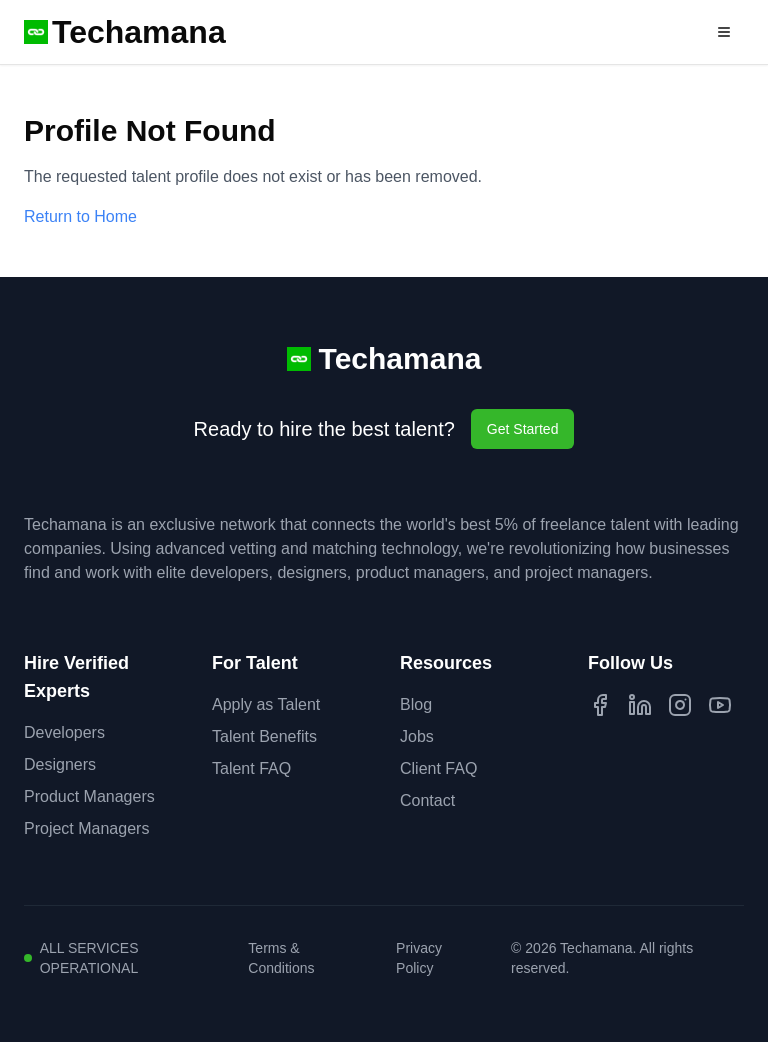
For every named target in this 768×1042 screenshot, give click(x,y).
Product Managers (89, 796)
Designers (60, 764)
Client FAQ (438, 768)
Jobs (417, 736)
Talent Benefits (264, 736)
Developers (64, 732)
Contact (427, 800)
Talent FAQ (251, 768)
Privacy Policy (419, 958)
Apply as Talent (266, 704)
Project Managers (86, 828)
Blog (416, 704)
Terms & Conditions (281, 958)
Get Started (523, 429)
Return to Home (80, 216)
